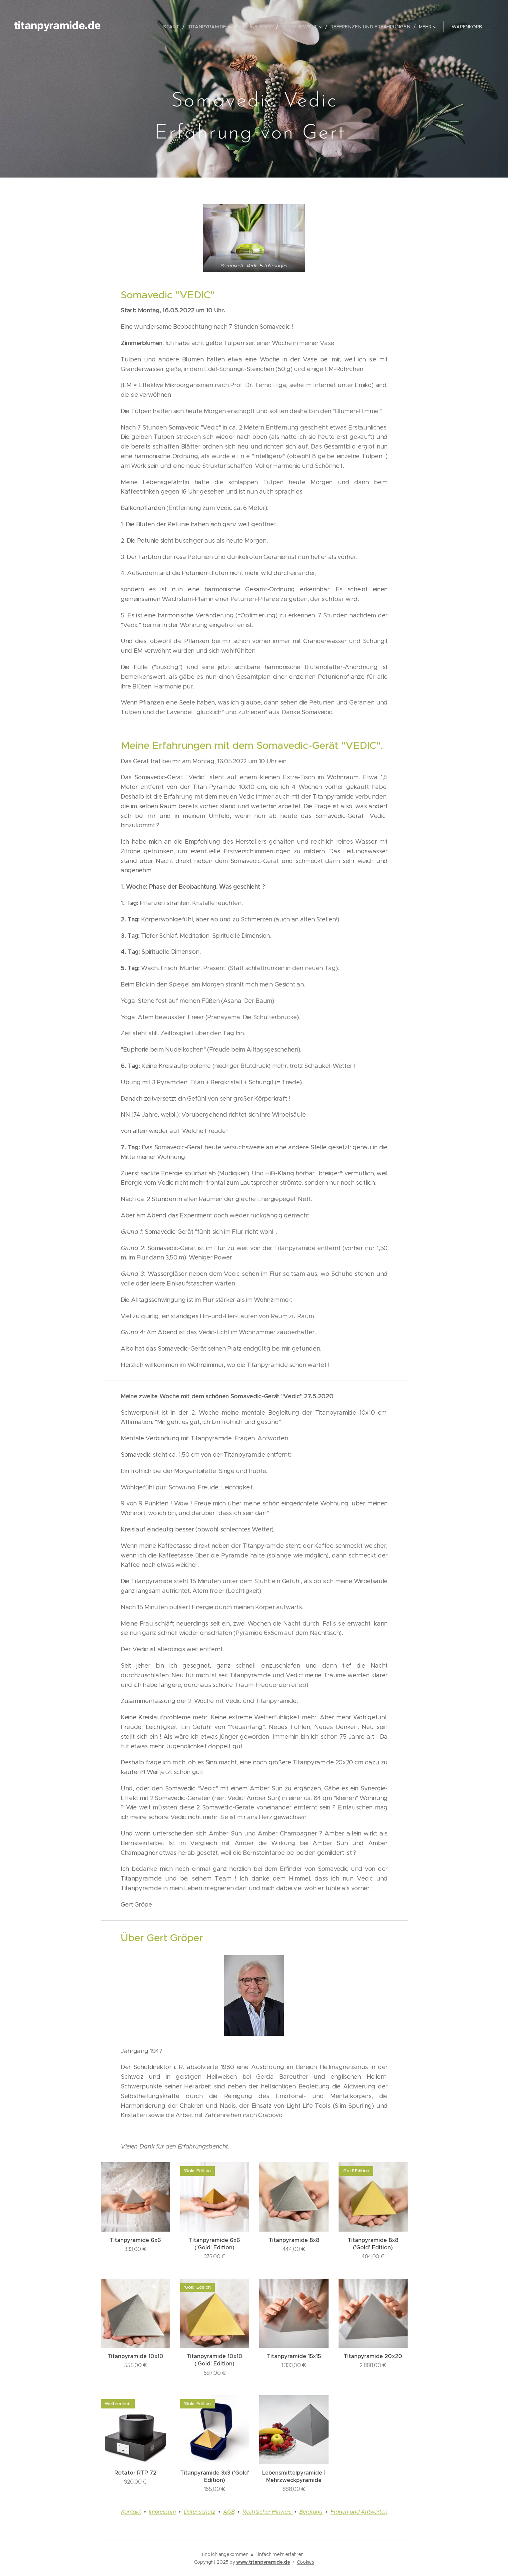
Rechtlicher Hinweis (267, 2511)
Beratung (310, 2511)
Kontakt (131, 2511)
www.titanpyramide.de (263, 2562)
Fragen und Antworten (358, 2511)
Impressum (162, 2511)
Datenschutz (199, 2511)
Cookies (305, 2562)
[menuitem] (177, 26)
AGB (228, 2511)
